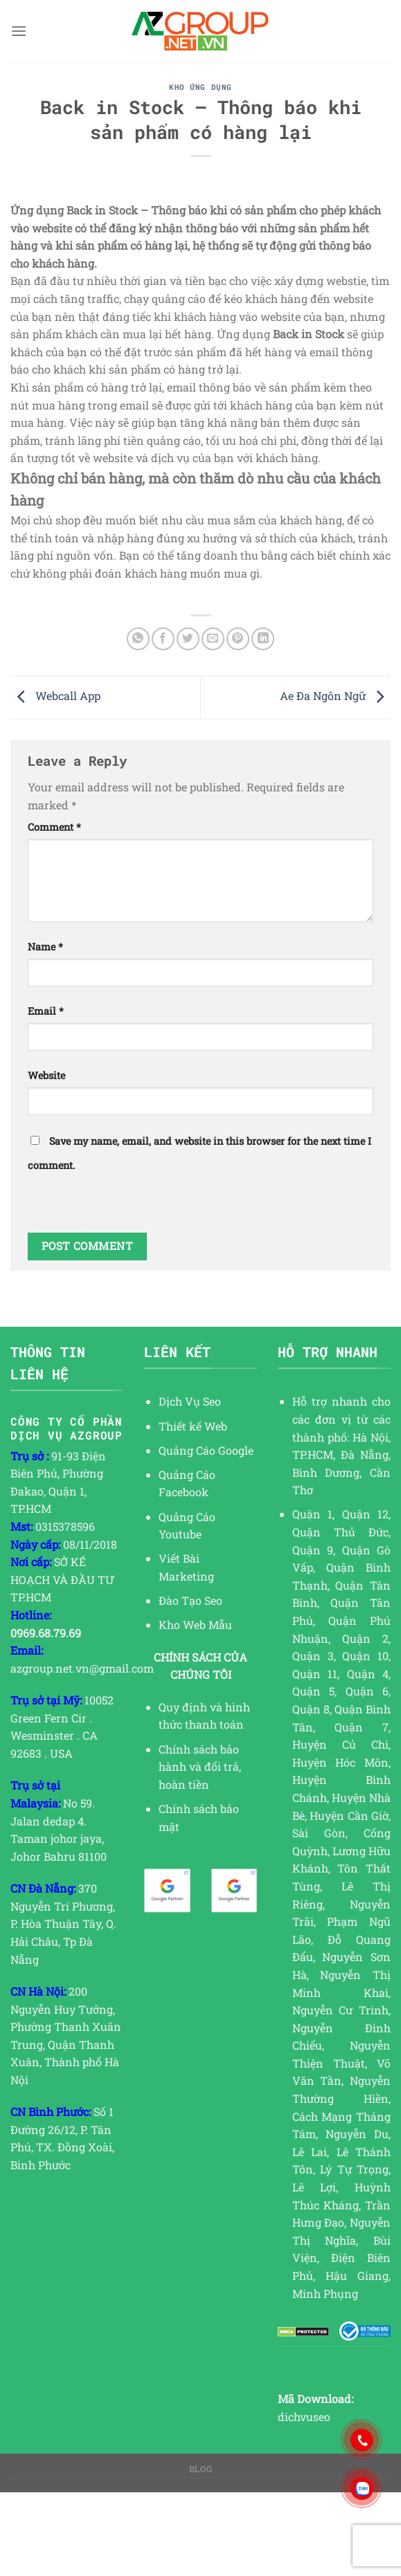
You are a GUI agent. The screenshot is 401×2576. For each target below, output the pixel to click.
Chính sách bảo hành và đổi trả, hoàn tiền (200, 1767)
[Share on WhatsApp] (138, 638)
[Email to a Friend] (213, 638)
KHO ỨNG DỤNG (200, 87)
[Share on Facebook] (163, 638)
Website (46, 1075)
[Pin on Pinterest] (237, 638)
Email (46, 1011)
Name (45, 946)
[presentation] (133, 1206)
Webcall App (55, 696)
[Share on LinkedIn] (262, 638)
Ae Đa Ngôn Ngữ (335, 696)
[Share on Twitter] (188, 638)
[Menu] (18, 31)
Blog (200, 2468)
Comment (54, 827)
